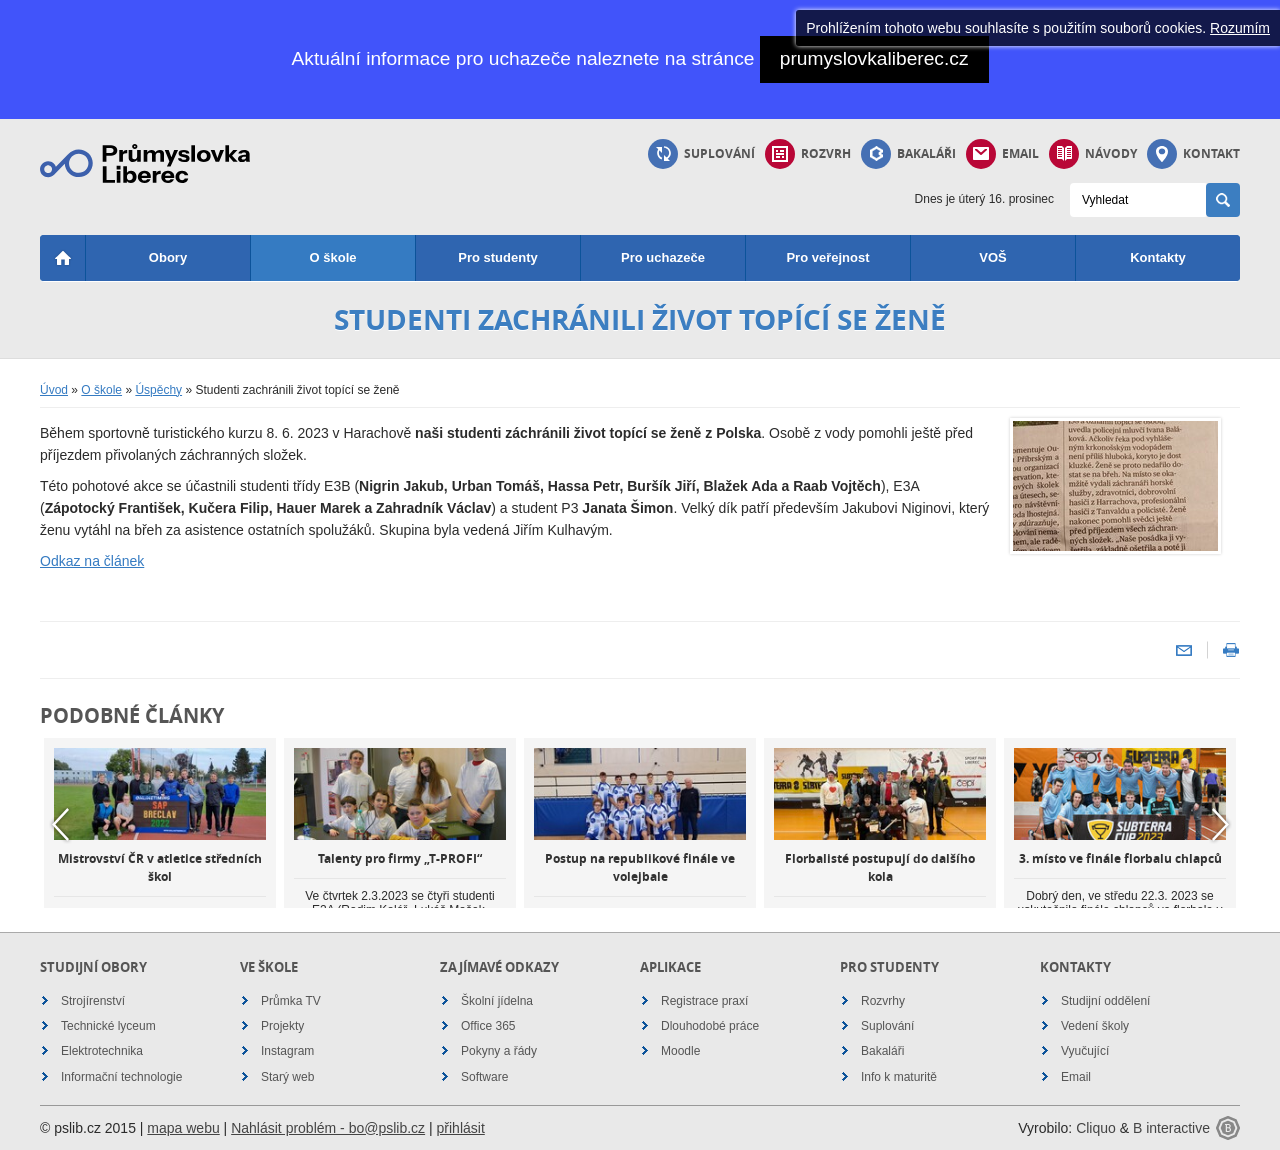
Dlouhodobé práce (710, 1026)
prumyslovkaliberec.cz (874, 58)
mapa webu (183, 1128)
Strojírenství (93, 1001)
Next (1220, 824)
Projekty (282, 1026)
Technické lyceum (108, 1026)
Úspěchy (158, 390)
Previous (60, 824)
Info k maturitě (899, 1077)
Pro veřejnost (827, 257)
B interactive (1171, 1128)
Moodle (680, 1051)
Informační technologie (121, 1077)
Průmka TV (291, 1001)
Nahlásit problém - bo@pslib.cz (328, 1128)
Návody (1093, 154)
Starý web (287, 1077)
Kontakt (1193, 154)
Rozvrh (808, 154)
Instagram (287, 1051)
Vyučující (1085, 1051)
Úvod (54, 390)
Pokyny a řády (499, 1051)
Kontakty (1158, 257)
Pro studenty (497, 257)
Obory (168, 257)
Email (1002, 154)
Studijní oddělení (1105, 1001)
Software (484, 1077)
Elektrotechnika (102, 1051)
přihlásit (461, 1128)
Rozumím (1240, 28)
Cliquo (1096, 1128)
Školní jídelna (497, 1001)
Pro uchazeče (663, 257)
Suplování (701, 154)
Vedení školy (1095, 1026)
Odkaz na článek (92, 561)
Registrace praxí (704, 1001)
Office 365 (488, 1026)
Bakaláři (908, 154)
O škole (333, 257)
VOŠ (992, 257)
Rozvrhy (883, 1001)
